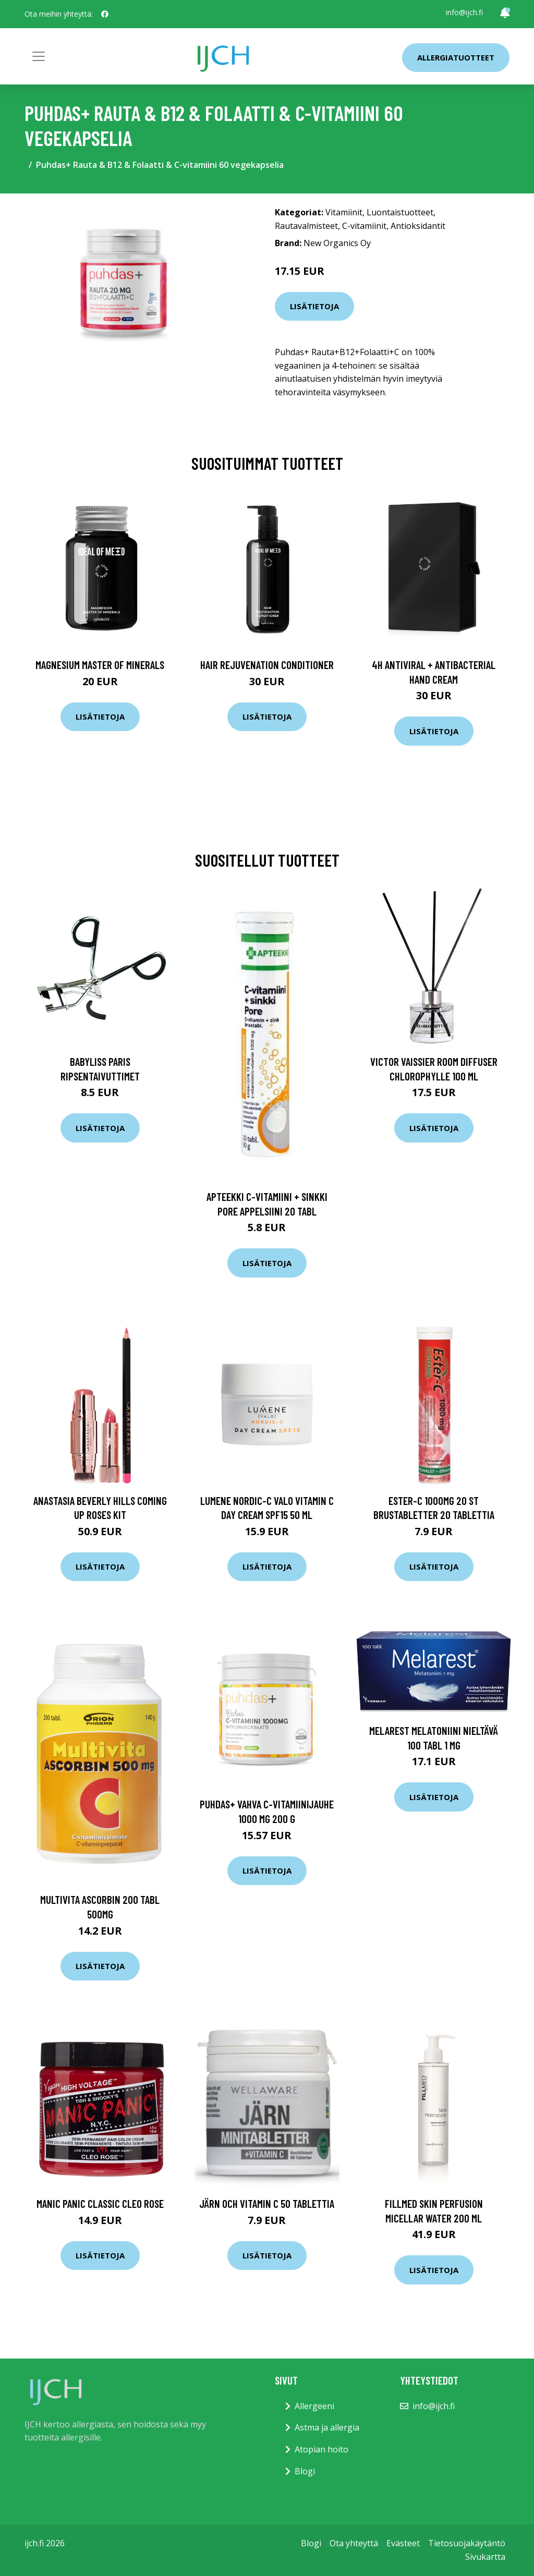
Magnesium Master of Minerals (99, 664)
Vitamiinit (343, 212)
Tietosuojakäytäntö (466, 2543)
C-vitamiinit (364, 226)
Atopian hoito (321, 2449)
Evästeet (403, 2543)
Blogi (305, 2471)
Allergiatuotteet (455, 57)
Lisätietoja (314, 306)
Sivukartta (485, 2556)
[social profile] (105, 14)
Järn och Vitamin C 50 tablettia (266, 2203)
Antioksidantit (418, 226)
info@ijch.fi (464, 12)
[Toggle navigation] (39, 56)
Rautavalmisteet (306, 226)
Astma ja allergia (327, 2427)
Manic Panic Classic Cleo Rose (100, 2203)
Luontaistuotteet (400, 212)
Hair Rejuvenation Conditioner (267, 664)
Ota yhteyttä (354, 2543)
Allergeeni (314, 2406)
